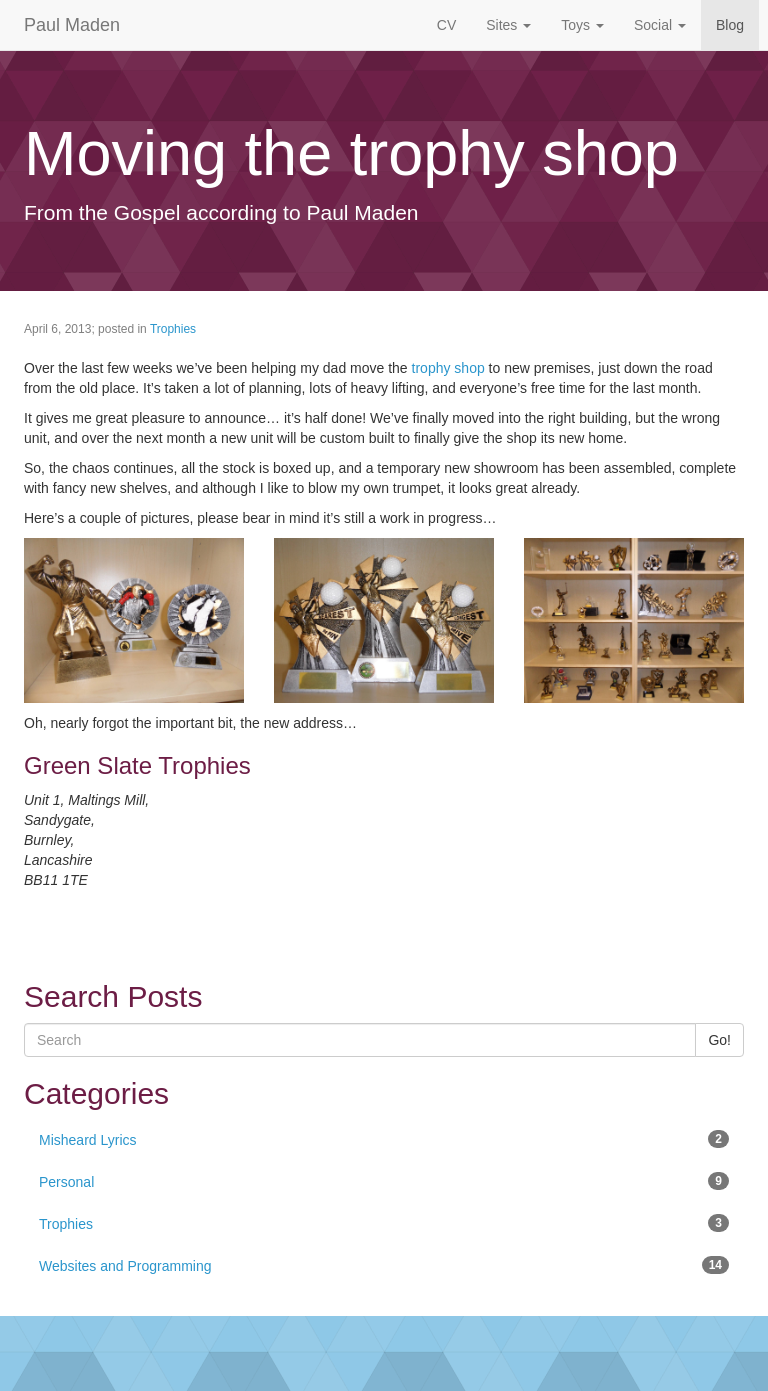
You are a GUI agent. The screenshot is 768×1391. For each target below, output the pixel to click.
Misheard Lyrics (384, 1139)
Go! (719, 1040)
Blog (730, 25)
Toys (582, 25)
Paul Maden (72, 25)
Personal (384, 1181)
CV (446, 25)
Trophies (173, 329)
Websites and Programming (384, 1265)
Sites (508, 25)
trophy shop (448, 368)
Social (660, 25)
